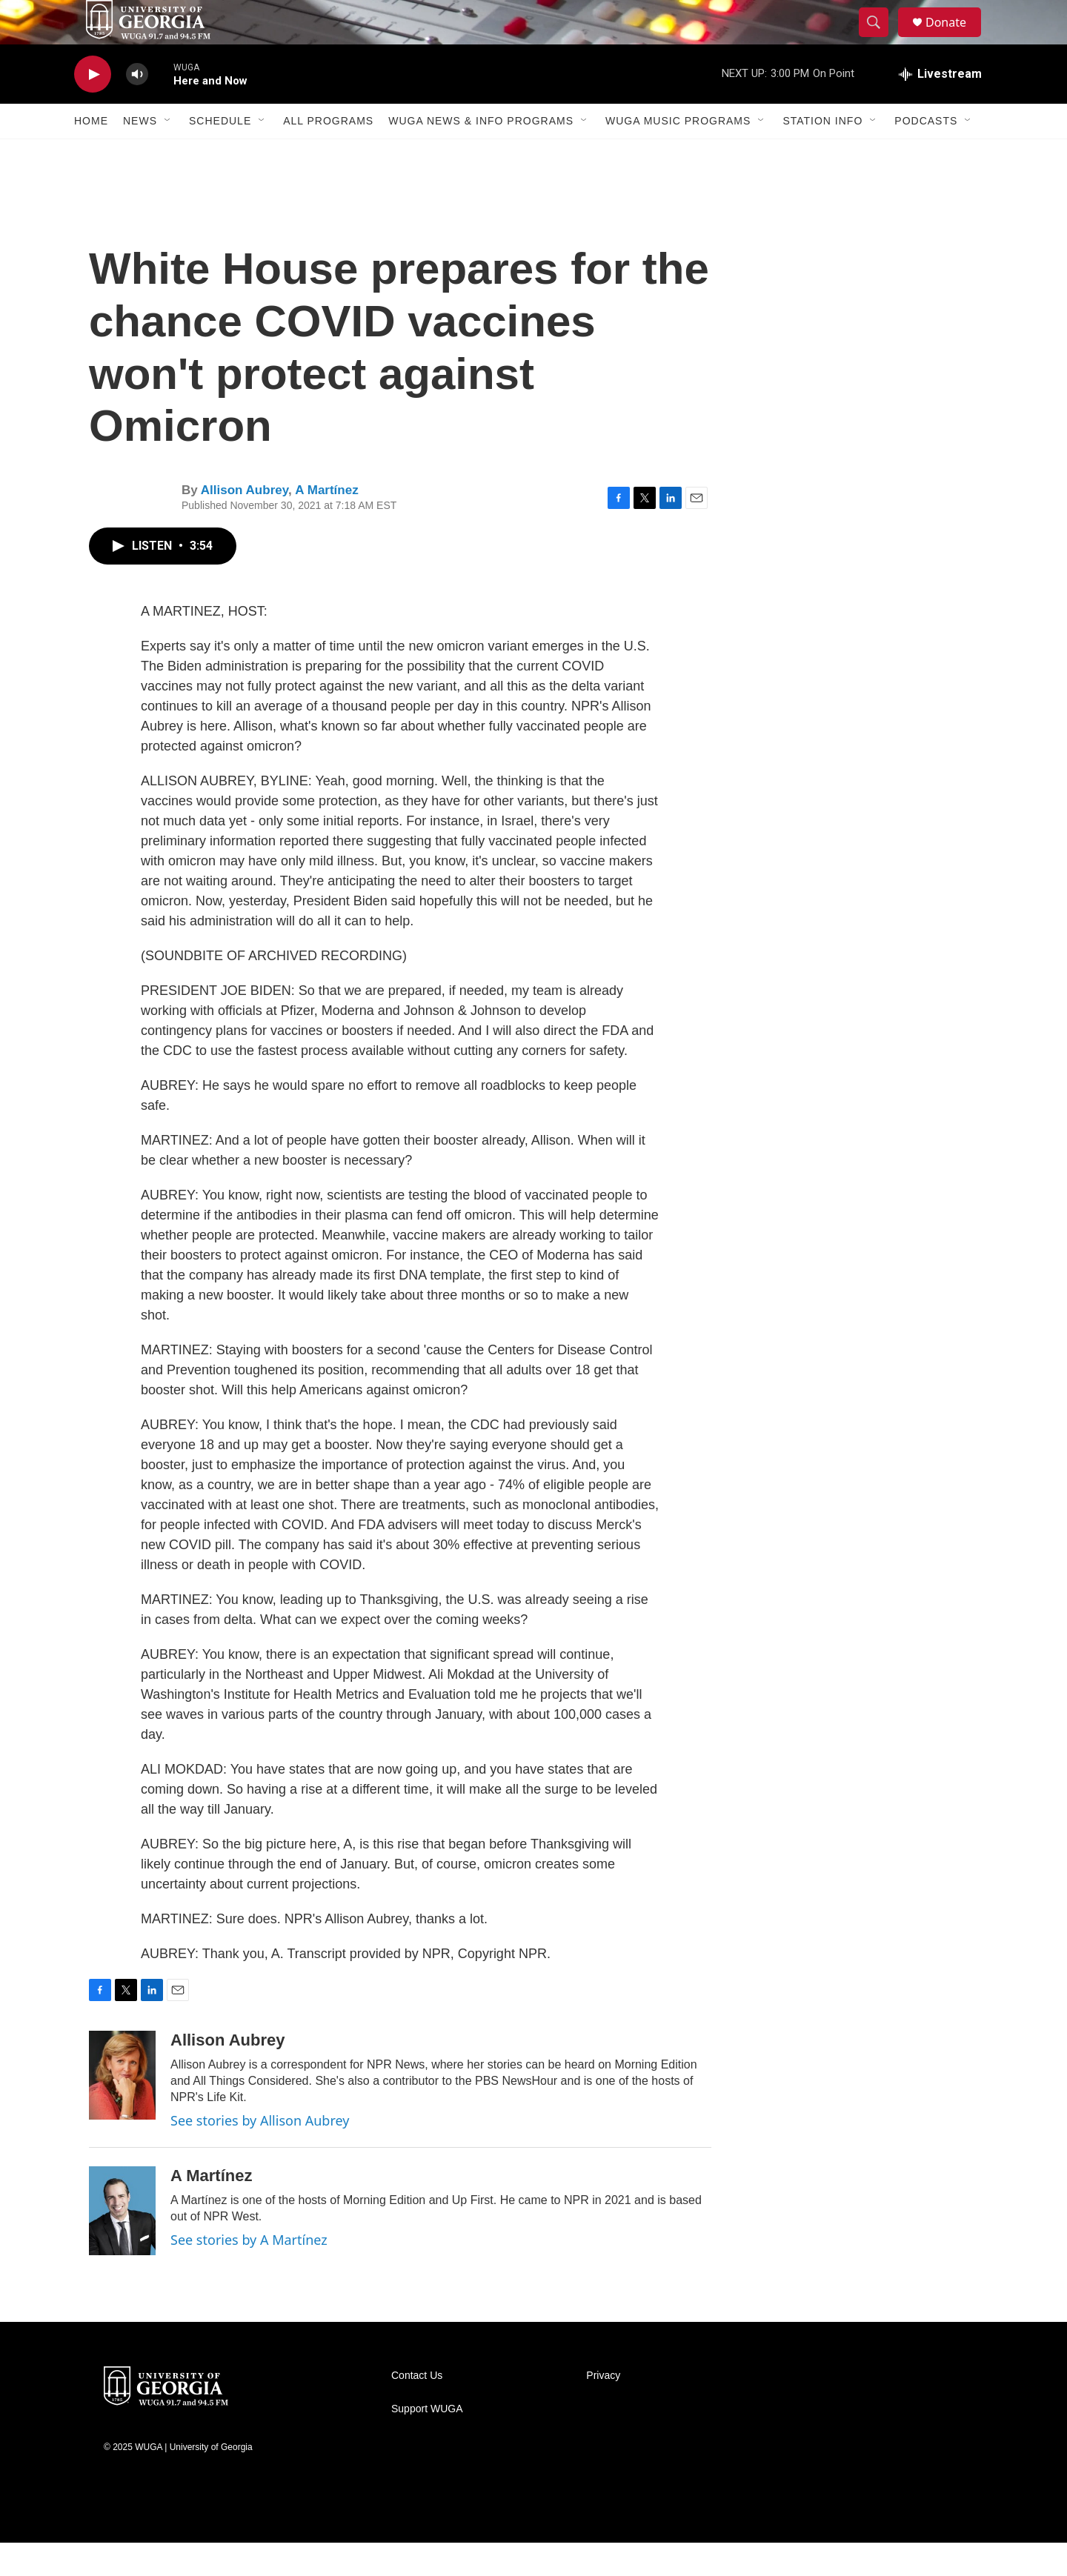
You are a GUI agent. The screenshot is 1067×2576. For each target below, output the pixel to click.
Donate (955, 39)
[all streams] (940, 107)
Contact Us (416, 2408)
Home (91, 154)
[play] (92, 107)
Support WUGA (426, 2442)
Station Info (822, 154)
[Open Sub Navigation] (168, 154)
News (140, 154)
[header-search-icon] (880, 39)
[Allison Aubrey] (122, 2108)
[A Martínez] (122, 2244)
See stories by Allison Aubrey (259, 2154)
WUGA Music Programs (678, 154)
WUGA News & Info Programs (481, 154)
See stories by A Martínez (249, 2273)
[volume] (137, 107)
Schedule (220, 154)
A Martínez (326, 523)
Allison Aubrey (244, 523)
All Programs (328, 154)
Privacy (603, 2408)
